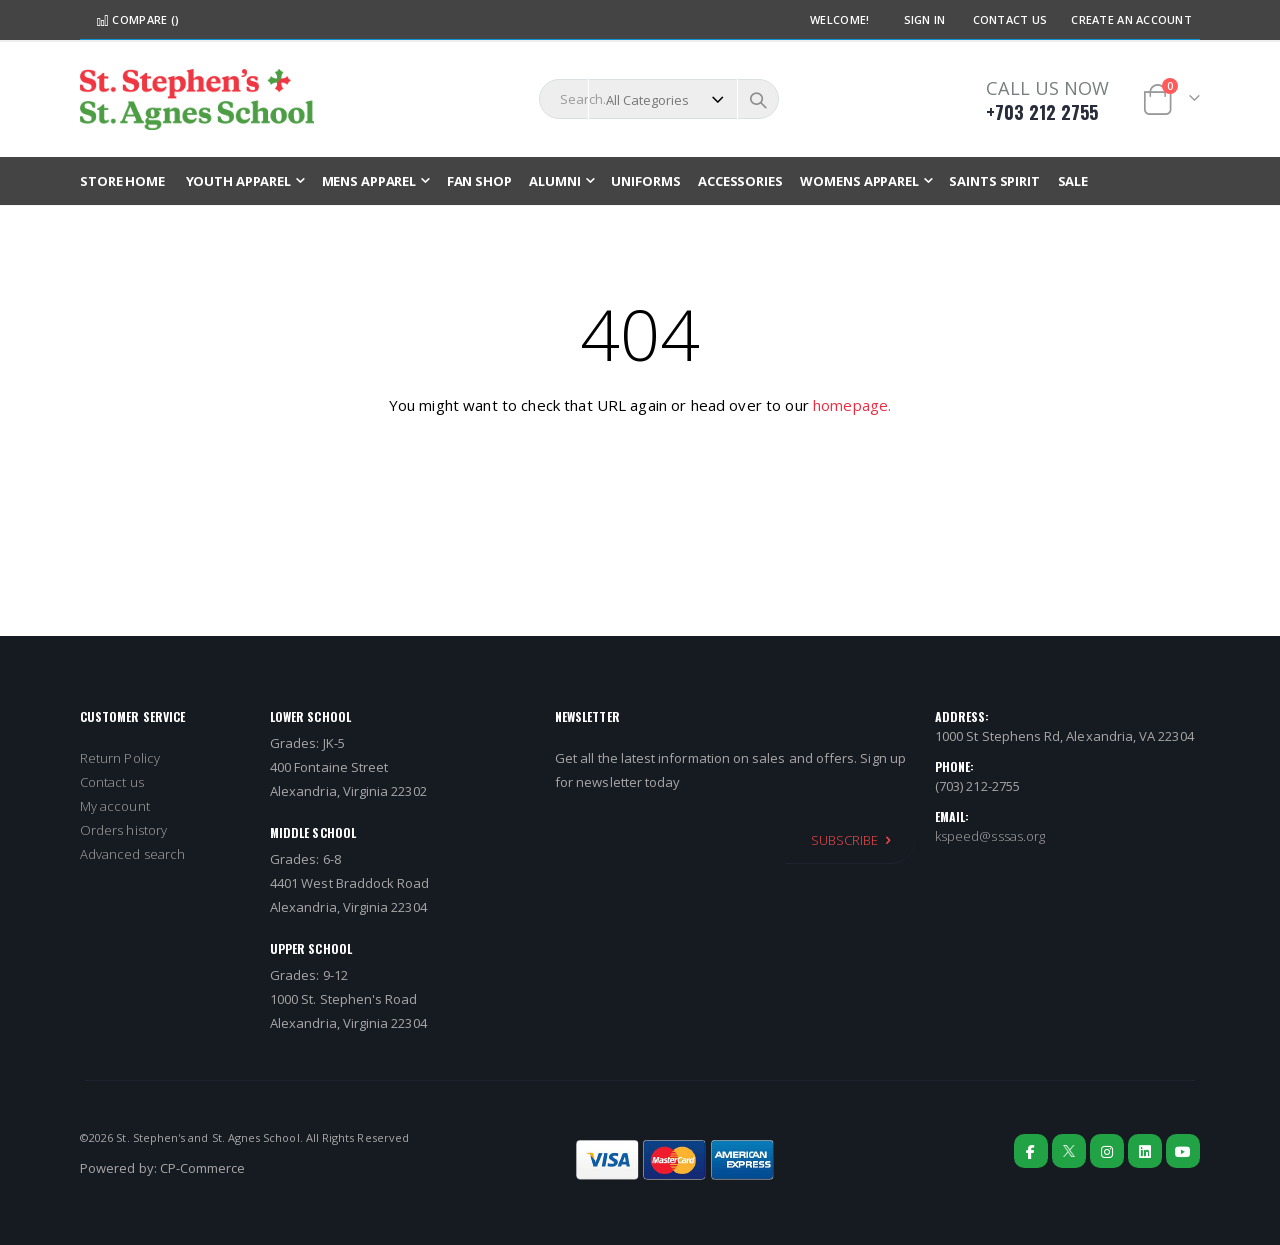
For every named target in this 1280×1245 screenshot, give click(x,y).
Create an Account (1131, 19)
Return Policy (120, 758)
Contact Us (1010, 19)
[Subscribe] (850, 840)
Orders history (123, 830)
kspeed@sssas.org (990, 836)
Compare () (137, 19)
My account (115, 806)
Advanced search (132, 854)
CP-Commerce (203, 1168)
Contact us (112, 782)
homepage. (852, 405)
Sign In (925, 19)
